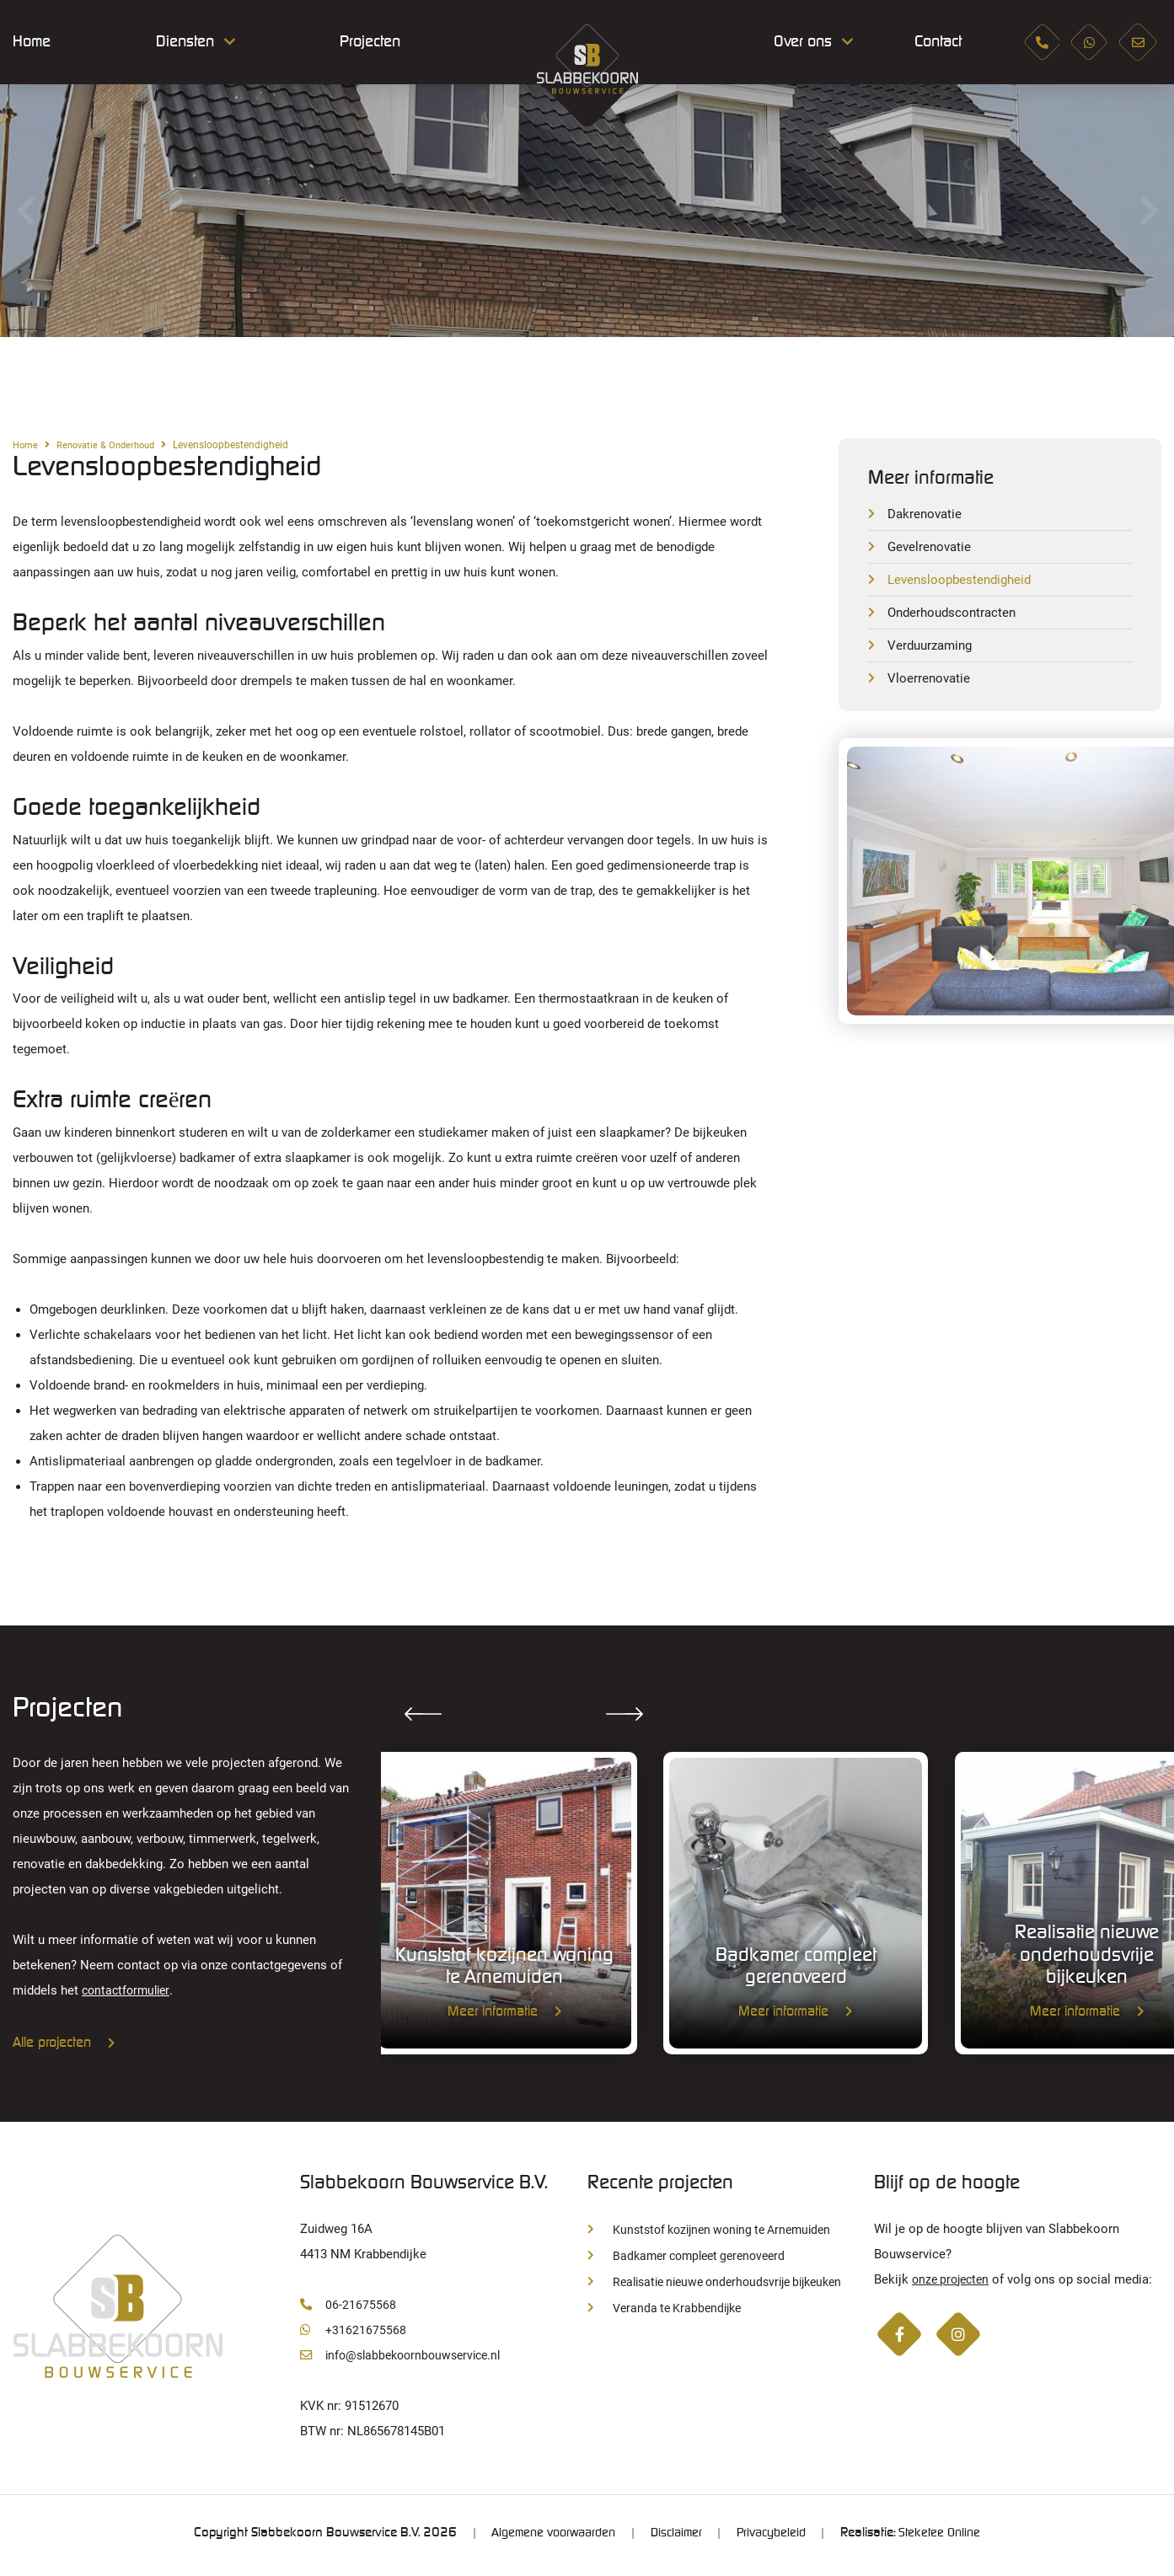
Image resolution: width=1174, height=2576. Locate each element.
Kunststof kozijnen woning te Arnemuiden (717, 2233)
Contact (931, 42)
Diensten (185, 42)
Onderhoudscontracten (955, 616)
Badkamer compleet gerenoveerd (692, 2260)
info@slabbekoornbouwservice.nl (406, 2359)
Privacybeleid (774, 2538)
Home (32, 42)
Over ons (803, 42)
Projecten (370, 42)
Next (1148, 210)
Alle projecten (64, 2043)
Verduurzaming (932, 649)
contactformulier (128, 1990)
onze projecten (953, 2282)
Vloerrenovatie (930, 683)
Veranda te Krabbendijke (668, 2313)
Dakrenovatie (926, 514)
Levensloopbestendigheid (963, 582)
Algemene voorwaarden (546, 2538)
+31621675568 (353, 2334)
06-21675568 (348, 2308)
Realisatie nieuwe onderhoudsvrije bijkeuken (724, 2286)
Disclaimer (675, 2538)
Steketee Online (948, 2538)
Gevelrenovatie (931, 548)
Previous (25, 210)
